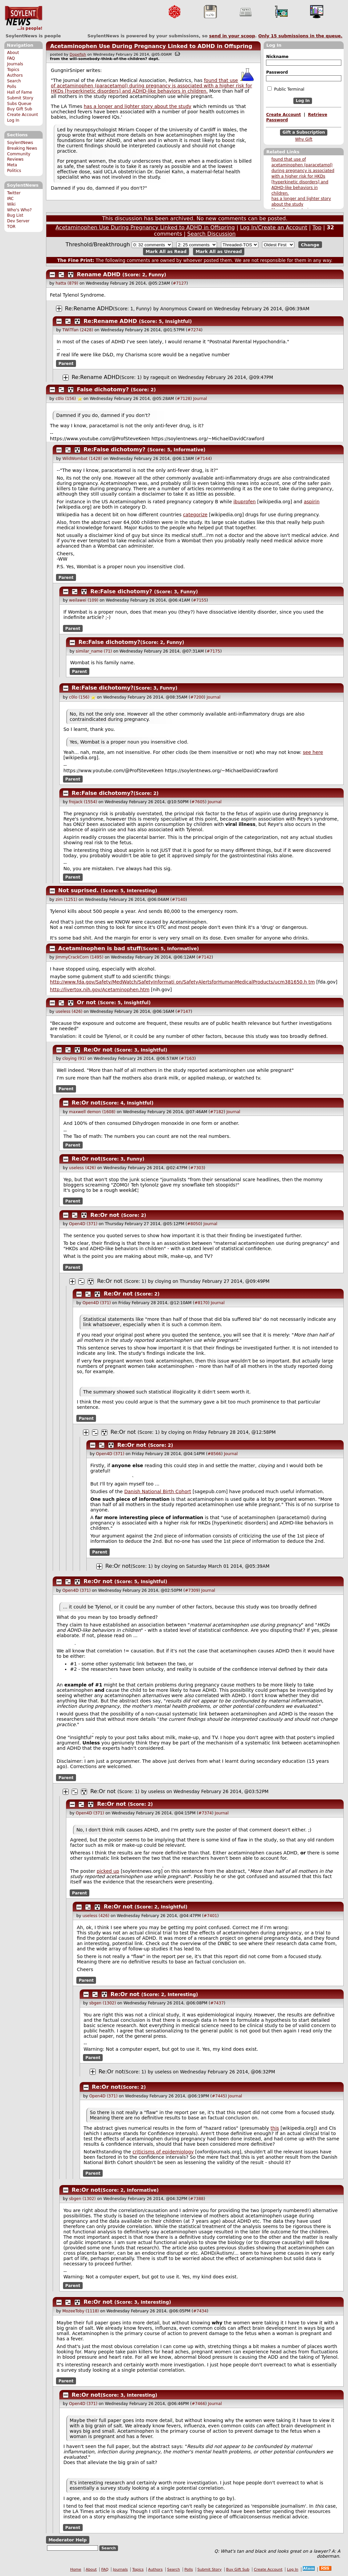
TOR (11, 226)
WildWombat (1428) (82, 458)
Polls (11, 86)
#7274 (194, 330)
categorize (195, 514)
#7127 (179, 283)
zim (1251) (66, 899)
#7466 (198, 2403)
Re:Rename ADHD (89, 308)
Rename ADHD (99, 274)
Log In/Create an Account (273, 227)
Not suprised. (79, 890)
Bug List (15, 215)
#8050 (194, 1224)
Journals (15, 64)
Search (14, 81)
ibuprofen (244, 501)
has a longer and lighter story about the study (137, 106)
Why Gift (303, 139)
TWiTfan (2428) (77, 330)
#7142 (205, 957)
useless (156, 1791)
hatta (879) (67, 283)
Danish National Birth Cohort (157, 1491)
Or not (86, 1002)
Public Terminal (285, 89)
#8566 (214, 1453)
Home (75, 2569)
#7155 (200, 600)
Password (277, 72)
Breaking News (22, 148)
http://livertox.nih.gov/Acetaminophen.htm (100, 989)
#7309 (192, 1590)
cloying (163, 1281)
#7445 (218, 2096)
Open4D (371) (83, 1224)
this (275, 2128)
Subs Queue (19, 103)
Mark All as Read (166, 251)
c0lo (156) (66, 398)
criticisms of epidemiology (163, 2151)
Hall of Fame (19, 92)
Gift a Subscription (303, 132)
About (13, 52)
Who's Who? (19, 210)
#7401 (210, 1915)
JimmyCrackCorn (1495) (79, 957)
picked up (108, 1871)
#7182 (217, 1112)
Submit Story (20, 98)
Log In (13, 120)
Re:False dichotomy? (115, 449)
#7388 (197, 2198)
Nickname (277, 56)
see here (313, 752)
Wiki (11, 204)
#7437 (217, 2003)
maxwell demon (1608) (92, 1112)
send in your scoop (232, 35)
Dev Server (18, 221)
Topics (13, 69)
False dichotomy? (103, 389)
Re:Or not (98, 1050)
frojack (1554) (83, 802)
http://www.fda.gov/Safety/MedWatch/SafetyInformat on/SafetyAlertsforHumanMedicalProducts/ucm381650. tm (182, 982)
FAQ (11, 58)
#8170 (201, 1302)
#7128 (183, 398)
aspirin (311, 501)
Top (316, 227)
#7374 (205, 1813)
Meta (12, 165)
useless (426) (69, 1011)
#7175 (213, 651)
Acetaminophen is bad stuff (99, 948)
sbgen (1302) (102, 2003)
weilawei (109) (83, 600)
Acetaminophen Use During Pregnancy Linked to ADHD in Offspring (151, 46)
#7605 (198, 802)
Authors (15, 75)
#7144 (203, 458)
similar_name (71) (94, 651)
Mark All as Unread (219, 251)
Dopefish (78, 54)
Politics (14, 170)
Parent (66, 363)
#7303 (197, 1168)
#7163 (187, 1058)
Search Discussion (211, 234)
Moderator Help (67, 2539)
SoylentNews (23, 18)
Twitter (13, 193)
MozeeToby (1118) (80, 2311)
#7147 (184, 1011)
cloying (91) (74, 1058)
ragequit (159, 377)
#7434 (200, 2311)
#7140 (179, 899)
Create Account (22, 114)
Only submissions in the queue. (300, 35)
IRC (10, 198)
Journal (200, 398)
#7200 (197, 697)
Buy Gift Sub (19, 109)
